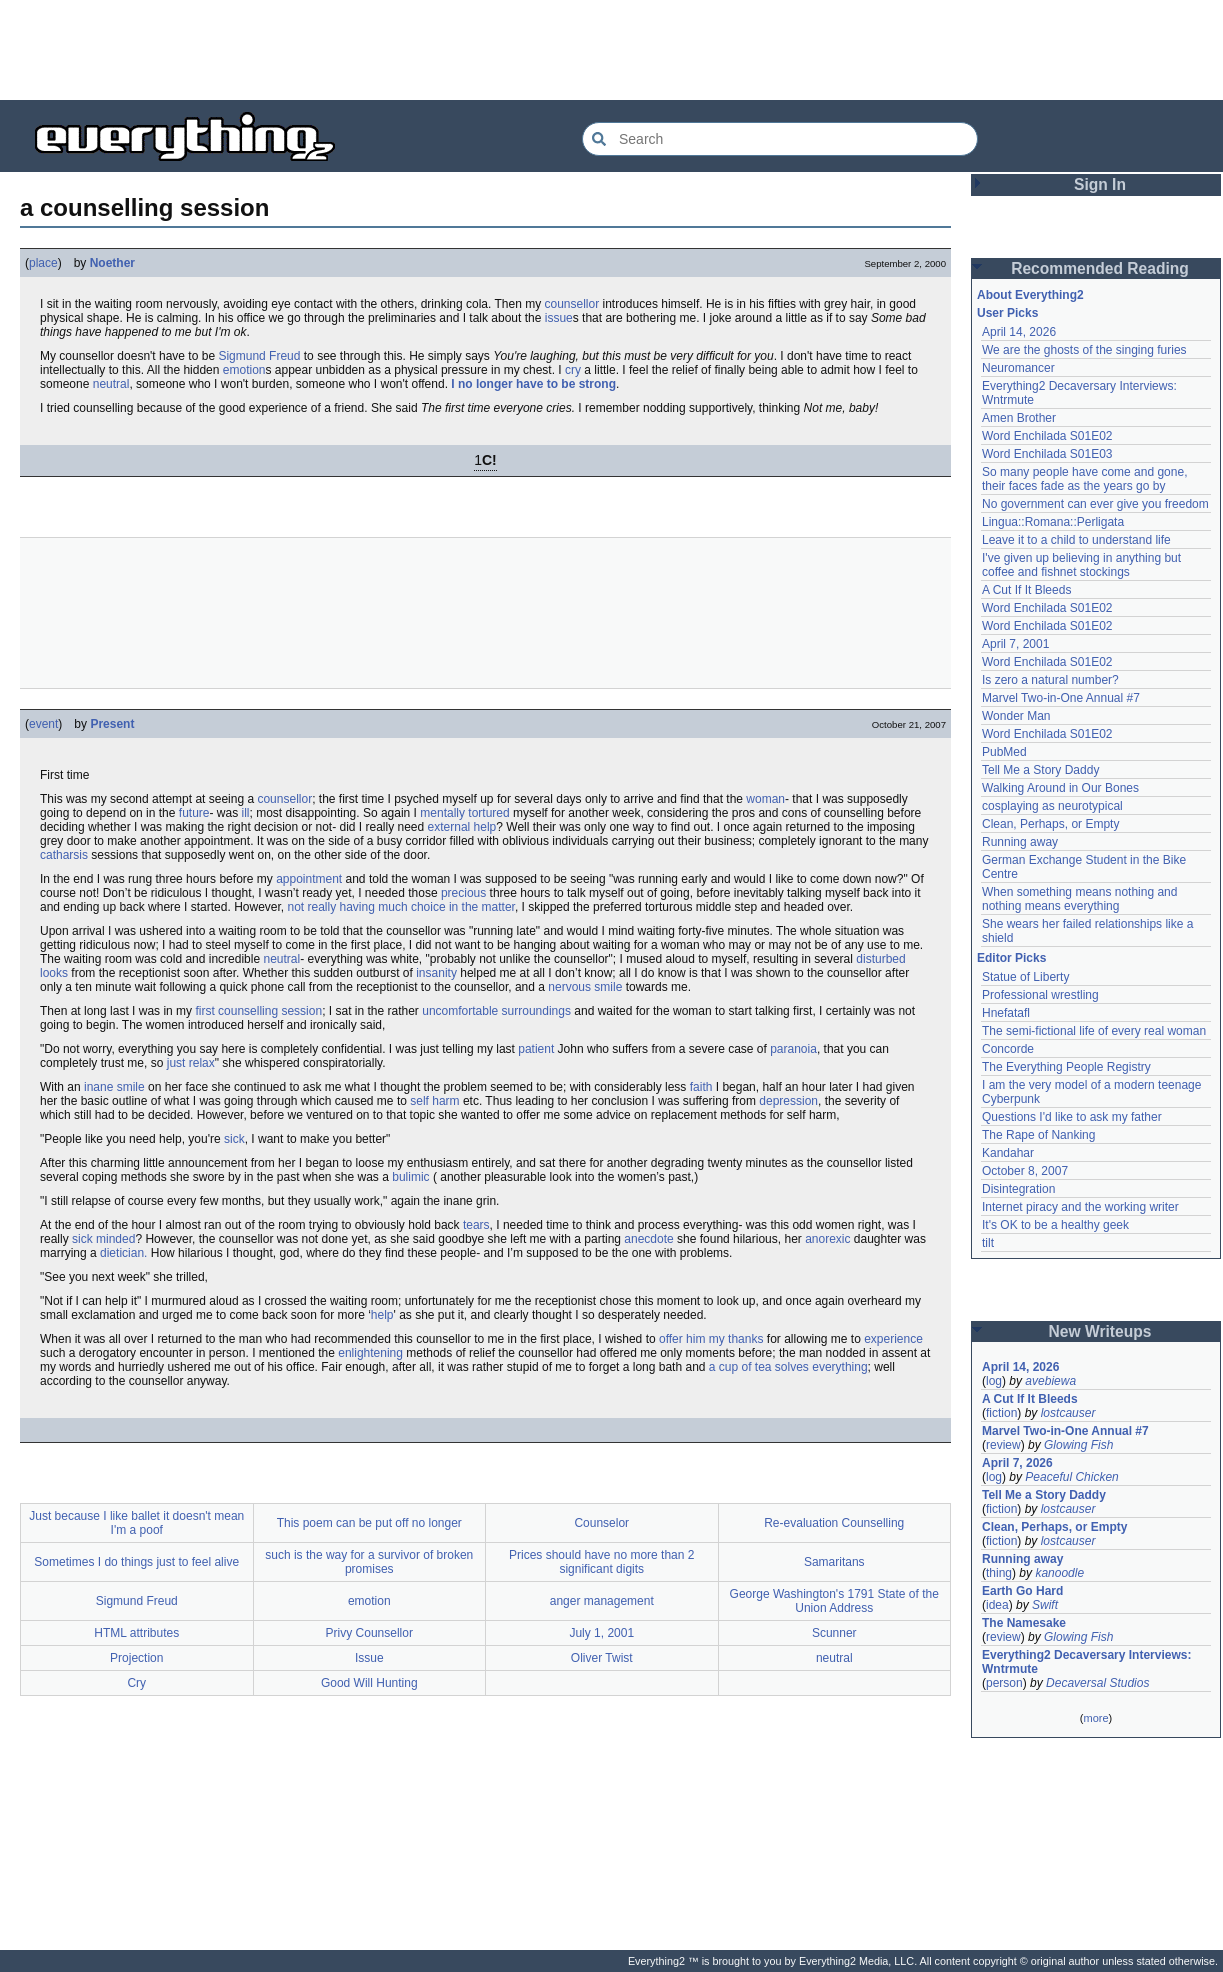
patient (536, 1049)
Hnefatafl (1006, 1013)
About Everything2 (1030, 295)
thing (999, 1573)
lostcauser (1068, 1413)
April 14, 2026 (1019, 332)
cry (573, 370)
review (1003, 1445)
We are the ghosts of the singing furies (1084, 350)
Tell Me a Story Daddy (1040, 770)
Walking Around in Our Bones (1060, 788)
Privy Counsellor (369, 1633)
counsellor (571, 304)
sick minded (103, 1239)
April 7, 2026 (1017, 1463)
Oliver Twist (602, 1658)
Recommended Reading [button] (1100, 268)
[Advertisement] (612, 50)
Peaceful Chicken (1071, 1477)
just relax (191, 1063)
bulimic (410, 1177)
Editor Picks (1011, 958)
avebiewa (1050, 1381)
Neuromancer (1018, 368)
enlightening (370, 1353)
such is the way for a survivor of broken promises (369, 1562)
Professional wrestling (1040, 995)
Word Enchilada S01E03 (1047, 454)
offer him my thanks (711, 1339)
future (194, 813)
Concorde (1008, 1049)
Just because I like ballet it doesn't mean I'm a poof (136, 1523)
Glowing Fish (1078, 1445)
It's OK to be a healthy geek (1055, 1225)
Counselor (601, 1523)
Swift (1045, 1605)
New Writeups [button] (1100, 1331)
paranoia (793, 1049)
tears (476, 1225)
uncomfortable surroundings (496, 1011)
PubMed (1004, 752)
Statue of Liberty (1025, 977)
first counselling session (258, 1011)
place (43, 263)
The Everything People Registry (1066, 1067)
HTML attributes (136, 1633)
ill (246, 813)
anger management (602, 1601)
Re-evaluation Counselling (834, 1523)
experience (893, 1339)
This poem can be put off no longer (369, 1523)
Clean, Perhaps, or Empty (1050, 824)
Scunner (834, 1633)
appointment (309, 879)
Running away (1020, 842)
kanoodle (1059, 1573)
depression (788, 1101)
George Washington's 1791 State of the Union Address (834, 1601)
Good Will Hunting (369, 1683)
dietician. (123, 1253)
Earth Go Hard (1022, 1591)
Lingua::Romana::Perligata (1053, 522)
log (994, 1381)
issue (559, 318)
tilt (988, 1243)
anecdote (648, 1239)
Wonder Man (1016, 716)
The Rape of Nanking (1038, 1135)
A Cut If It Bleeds (1026, 590)
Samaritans (834, 1562)
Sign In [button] (1100, 184)
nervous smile (585, 987)
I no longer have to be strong (533, 384)
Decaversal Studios (1097, 1683)
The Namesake (1024, 1623)
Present (112, 724)
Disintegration (1018, 1189)
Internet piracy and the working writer (1080, 1207)
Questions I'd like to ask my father (1072, 1117)
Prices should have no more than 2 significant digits (601, 1562)
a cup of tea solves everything (788, 1367)
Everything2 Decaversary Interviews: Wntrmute (1086, 1662)
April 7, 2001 (1015, 644)
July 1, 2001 (601, 1633)
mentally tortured (464, 813)
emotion (244, 370)
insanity (436, 973)
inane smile (114, 1087)
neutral (111, 384)
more (1095, 1718)
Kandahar (1008, 1153)
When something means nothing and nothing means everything (1079, 899)
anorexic (827, 1239)
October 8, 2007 (1025, 1171)
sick (234, 1139)
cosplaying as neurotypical (1052, 806)
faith (701, 1087)
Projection (136, 1658)
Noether (112, 263)
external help (462, 827)
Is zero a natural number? (1050, 680)
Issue (369, 1658)
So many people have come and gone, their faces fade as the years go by (1084, 479)
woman (765, 799)
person (1004, 1683)
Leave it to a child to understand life (1076, 540)
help (382, 1315)
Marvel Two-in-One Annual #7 (1061, 698)
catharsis (64, 855)
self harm (434, 1101)
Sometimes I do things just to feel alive (136, 1562)
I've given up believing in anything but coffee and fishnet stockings (1081, 565)
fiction (1001, 1413)
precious (463, 893)
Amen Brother (1019, 418)
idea (997, 1605)
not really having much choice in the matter (400, 907)
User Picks (1007, 313)
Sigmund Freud (259, 356)
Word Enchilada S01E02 (1047, 436)
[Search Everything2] (780, 139)
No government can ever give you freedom (1095, 504)
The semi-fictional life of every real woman (1094, 1031)
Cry (136, 1683)
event (43, 724)
